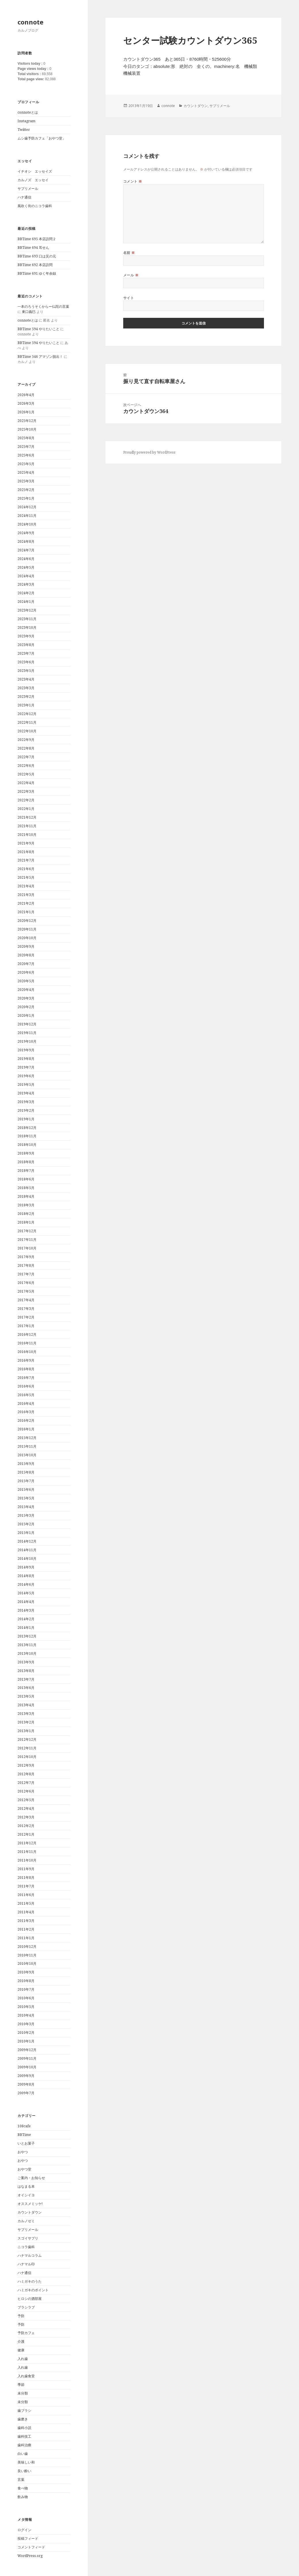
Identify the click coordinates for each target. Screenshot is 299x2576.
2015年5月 (26, 1498)
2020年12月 (27, 920)
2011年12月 (27, 1843)
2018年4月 (26, 1196)
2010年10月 (27, 1963)
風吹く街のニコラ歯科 (35, 205)
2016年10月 (27, 1351)
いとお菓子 (26, 2143)
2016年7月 (26, 1377)
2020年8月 (26, 955)
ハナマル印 (26, 2264)
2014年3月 (26, 1610)
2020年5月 (26, 981)
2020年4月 (26, 989)
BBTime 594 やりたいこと (38, 328)
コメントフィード (31, 2547)
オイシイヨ (26, 2195)
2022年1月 (26, 808)
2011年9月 (26, 1868)
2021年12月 (27, 817)
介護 (21, 2341)
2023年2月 (26, 696)
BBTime (24, 2134)
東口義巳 (29, 311)
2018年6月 (26, 1179)
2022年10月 (27, 731)
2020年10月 (27, 937)
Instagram (26, 121)
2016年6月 (26, 1386)
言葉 (21, 2479)
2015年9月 (26, 1463)
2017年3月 (26, 1308)
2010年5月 (26, 2006)
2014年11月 (27, 1549)
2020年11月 (27, 929)
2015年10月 (27, 1455)
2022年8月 (26, 748)
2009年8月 (26, 2084)
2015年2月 (26, 1524)
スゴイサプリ (28, 2238)
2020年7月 (26, 963)
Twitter (24, 129)
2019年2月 (26, 1110)
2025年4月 (26, 472)
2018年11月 (27, 1136)
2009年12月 (27, 2049)
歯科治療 (24, 2445)
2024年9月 (26, 532)
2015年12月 (27, 1437)
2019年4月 (26, 1093)
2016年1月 (26, 1429)
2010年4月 (26, 2015)
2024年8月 (26, 541)
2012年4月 (26, 1808)
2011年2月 (26, 1929)
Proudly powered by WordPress (149, 452)
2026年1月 (26, 412)
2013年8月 (26, 1670)
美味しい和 (26, 2462)
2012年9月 (26, 1765)
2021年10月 (27, 834)
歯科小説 (24, 2427)
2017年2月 (26, 1317)
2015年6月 (26, 1489)
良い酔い (24, 2470)
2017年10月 (27, 1248)
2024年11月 (27, 515)
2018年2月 (26, 1213)
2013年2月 (26, 1722)
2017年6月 (26, 1282)
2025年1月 (26, 498)
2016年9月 (26, 1360)
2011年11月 (27, 1851)
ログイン (24, 2529)
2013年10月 (27, 1653)
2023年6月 (26, 662)
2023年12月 (27, 610)
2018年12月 (27, 1127)
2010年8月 (26, 1980)
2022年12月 (27, 713)
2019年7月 (26, 1067)
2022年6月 (26, 765)
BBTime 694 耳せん (33, 247)
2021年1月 (26, 911)
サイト (128, 297)
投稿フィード (28, 2538)
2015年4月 (26, 1506)
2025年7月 (26, 446)
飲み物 (23, 2496)
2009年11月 (27, 2058)
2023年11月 (27, 618)
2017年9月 (26, 1256)
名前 (129, 252)
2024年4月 (26, 576)
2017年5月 (26, 1291)
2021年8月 (26, 851)
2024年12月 (27, 507)
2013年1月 (26, 1730)
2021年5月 (26, 877)
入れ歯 (23, 2358)
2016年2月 (26, 1420)
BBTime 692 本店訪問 (35, 264)
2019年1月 (26, 1119)
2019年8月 (26, 1058)
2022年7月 (26, 756)
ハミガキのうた (30, 2281)
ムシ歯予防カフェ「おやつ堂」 (42, 138)
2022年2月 (26, 800)
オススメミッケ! (30, 2203)
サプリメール (28, 188)
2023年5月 (26, 670)
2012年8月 (26, 1774)
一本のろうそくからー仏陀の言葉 (43, 306)
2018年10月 (27, 1144)
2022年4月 (26, 782)
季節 (21, 2384)
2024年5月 (26, 567)
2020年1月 (26, 1015)
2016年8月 (26, 1369)
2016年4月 (26, 1403)
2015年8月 (26, 1472)
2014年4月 (26, 1601)
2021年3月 (26, 894)
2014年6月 (26, 1584)
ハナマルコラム (30, 2255)
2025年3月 (26, 481)
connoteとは (28, 112)
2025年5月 (26, 463)
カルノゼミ (26, 2220)
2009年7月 (26, 2092)
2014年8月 (26, 1575)
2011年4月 (26, 1912)
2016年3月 (26, 1411)
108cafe (24, 2126)
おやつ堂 (24, 2169)
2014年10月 (27, 1558)
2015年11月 (27, 1446)
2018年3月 (26, 1205)
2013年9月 (26, 1662)
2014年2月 (26, 1618)
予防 (21, 2315)
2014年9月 (26, 1567)
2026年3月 (26, 403)
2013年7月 (26, 1679)
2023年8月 (26, 644)
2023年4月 (26, 679)
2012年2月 (26, 1825)
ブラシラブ (26, 2307)
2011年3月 (26, 1920)
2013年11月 (27, 1644)
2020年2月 (26, 1006)
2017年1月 (26, 1325)
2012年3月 (26, 1817)
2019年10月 (27, 1041)
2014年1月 (26, 1627)
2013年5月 (26, 1696)
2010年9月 (26, 1972)
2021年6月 (26, 868)
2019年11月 (27, 1032)
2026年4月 (26, 394)
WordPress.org (30, 2555)
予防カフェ (26, 2332)
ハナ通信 (24, 197)
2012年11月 (27, 1748)
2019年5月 (26, 1084)
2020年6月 (26, 972)
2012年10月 (27, 1756)
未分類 (23, 2393)
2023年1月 (26, 705)
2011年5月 (26, 1903)
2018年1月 (26, 1222)
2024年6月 (26, 558)
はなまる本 (26, 2186)
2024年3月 (26, 584)
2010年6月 (26, 1998)
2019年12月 (27, 1024)
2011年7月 (26, 1886)
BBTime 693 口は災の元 (37, 256)
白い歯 (23, 2453)
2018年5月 (26, 1187)
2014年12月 (27, 1541)
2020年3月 (26, 998)
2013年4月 (26, 1704)
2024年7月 (26, 550)
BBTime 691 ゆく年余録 (37, 273)
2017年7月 (26, 1274)
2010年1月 (26, 2041)
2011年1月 (26, 1937)
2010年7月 (26, 1989)
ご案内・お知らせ (31, 2177)
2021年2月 (26, 903)
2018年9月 (26, 1153)
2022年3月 (26, 791)
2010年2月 (26, 2032)
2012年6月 (26, 1791)
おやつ (23, 2151)
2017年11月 (27, 1239)
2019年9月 (26, 1050)
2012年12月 (27, 1739)
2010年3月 (26, 2023)
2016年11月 (27, 1343)
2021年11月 (27, 825)
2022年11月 (27, 722)
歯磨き (23, 2419)
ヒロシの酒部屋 (30, 2298)
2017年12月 (27, 1230)
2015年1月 (26, 1532)
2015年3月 (26, 1515)
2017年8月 (26, 1265)
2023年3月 (26, 687)
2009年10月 (27, 2067)
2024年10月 (27, 524)
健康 (21, 2350)
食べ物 (23, 2488)
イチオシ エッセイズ (35, 171)
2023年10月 (27, 627)
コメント (132, 181)
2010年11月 (27, 1955)
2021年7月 (26, 860)
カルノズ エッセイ (33, 179)
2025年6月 (26, 455)
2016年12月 (27, 1334)
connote (30, 22)
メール (130, 275)
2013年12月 (27, 1636)
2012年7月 (26, 1782)
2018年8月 (26, 1161)
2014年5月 (26, 1593)
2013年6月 (26, 1687)
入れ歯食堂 (26, 2376)
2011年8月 (26, 1877)
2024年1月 (26, 601)
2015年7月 (26, 1480)
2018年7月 (26, 1170)
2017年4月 (26, 1299)
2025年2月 (26, 489)
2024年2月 (26, 593)
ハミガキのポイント (33, 2290)
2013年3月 (26, 1713)
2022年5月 (26, 774)
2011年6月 (26, 1894)
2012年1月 (26, 1834)
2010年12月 (27, 1946)
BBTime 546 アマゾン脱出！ (40, 356)
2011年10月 (27, 1860)
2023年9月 (26, 636)
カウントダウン (30, 2212)
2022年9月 (26, 739)
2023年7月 (26, 653)
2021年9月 (26, 843)
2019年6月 (26, 1075)
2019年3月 (26, 1101)
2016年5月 (26, 1394)
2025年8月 (26, 437)
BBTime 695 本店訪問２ (37, 238)
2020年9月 (26, 946)
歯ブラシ (24, 2410)
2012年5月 (26, 1799)
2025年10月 (27, 429)
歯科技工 (24, 2436)
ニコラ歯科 (26, 2246)
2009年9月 (26, 2075)
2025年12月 (27, 420)
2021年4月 (26, 886)
